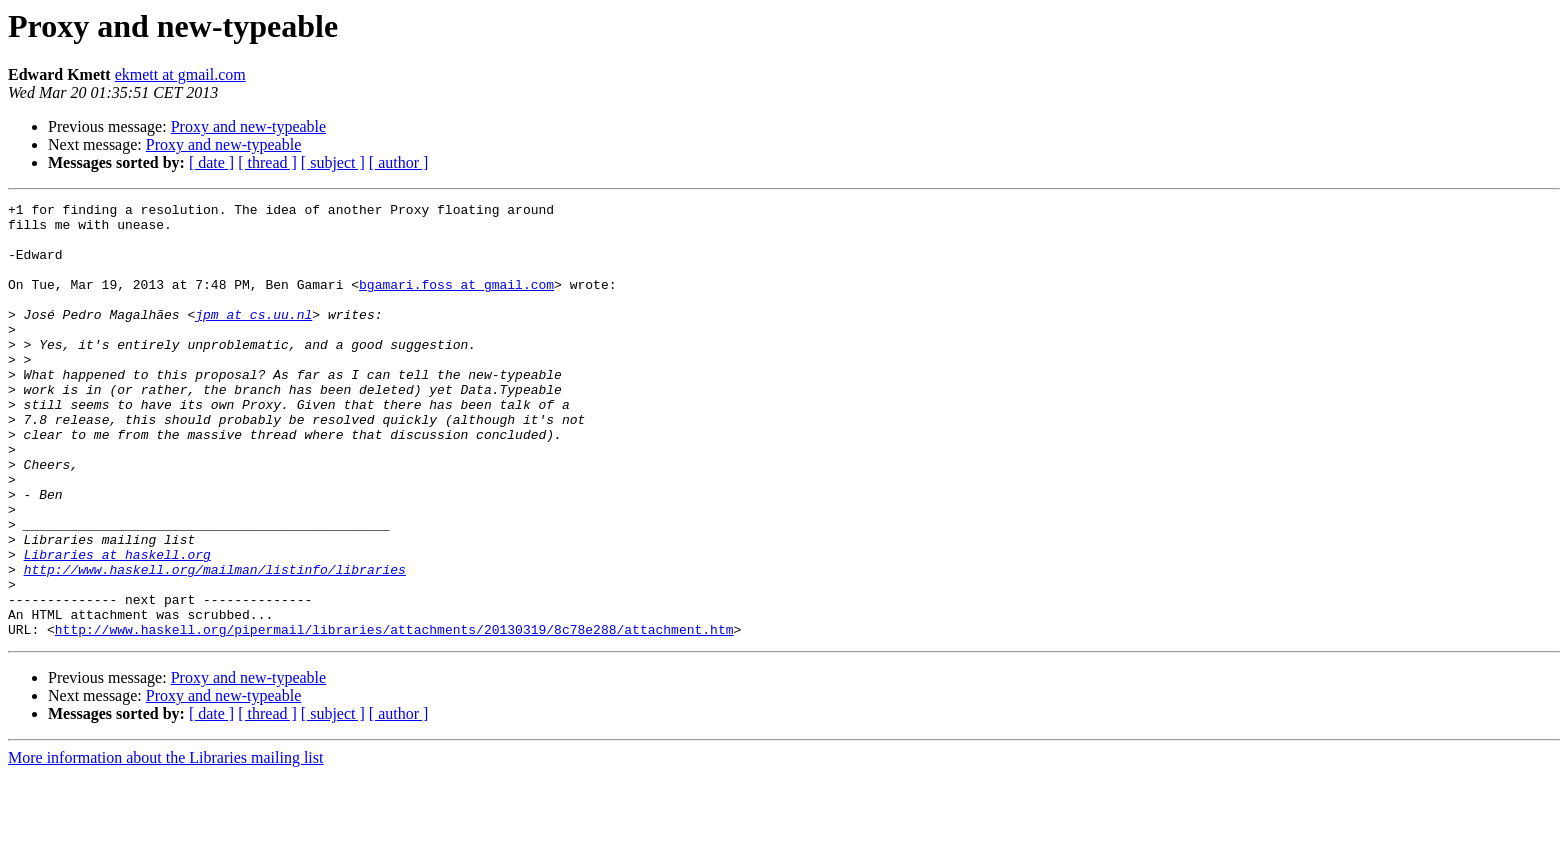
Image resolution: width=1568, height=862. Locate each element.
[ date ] (211, 162)
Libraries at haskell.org (117, 626)
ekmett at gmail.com (180, 74)
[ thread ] (267, 162)
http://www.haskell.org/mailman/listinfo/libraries (215, 644)
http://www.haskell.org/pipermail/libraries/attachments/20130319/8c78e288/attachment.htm (394, 716)
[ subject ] (333, 162)
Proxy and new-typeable (249, 126)
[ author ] (399, 162)
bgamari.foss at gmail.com (456, 302)
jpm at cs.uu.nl (253, 338)
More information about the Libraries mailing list (165, 844)
